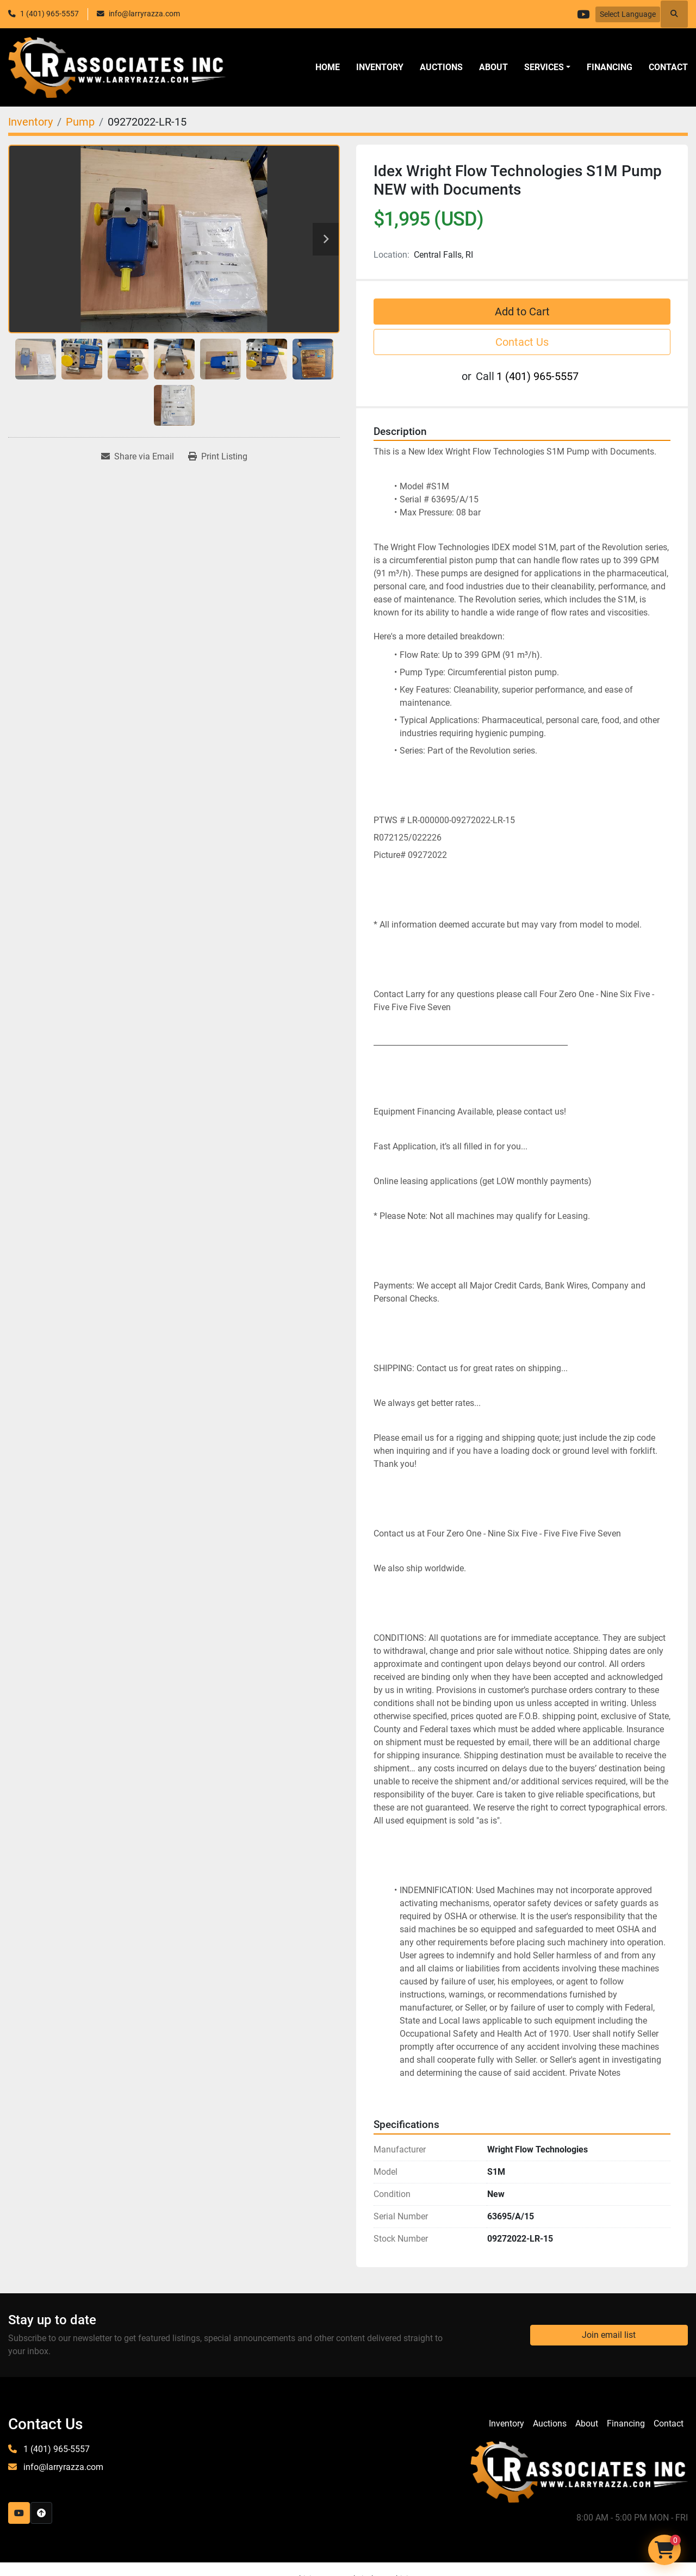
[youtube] (581, 14)
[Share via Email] (137, 456)
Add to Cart (522, 311)
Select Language (628, 14)
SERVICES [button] (544, 67)
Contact (668, 67)
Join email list (609, 2335)
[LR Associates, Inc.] (579, 2471)
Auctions (441, 67)
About (493, 67)
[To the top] (41, 2513)
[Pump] (80, 121)
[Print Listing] (217, 456)
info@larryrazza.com (144, 13)
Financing (609, 67)
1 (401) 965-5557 (49, 13)
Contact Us (522, 342)
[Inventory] (30, 121)
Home (327, 67)
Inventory (379, 67)
